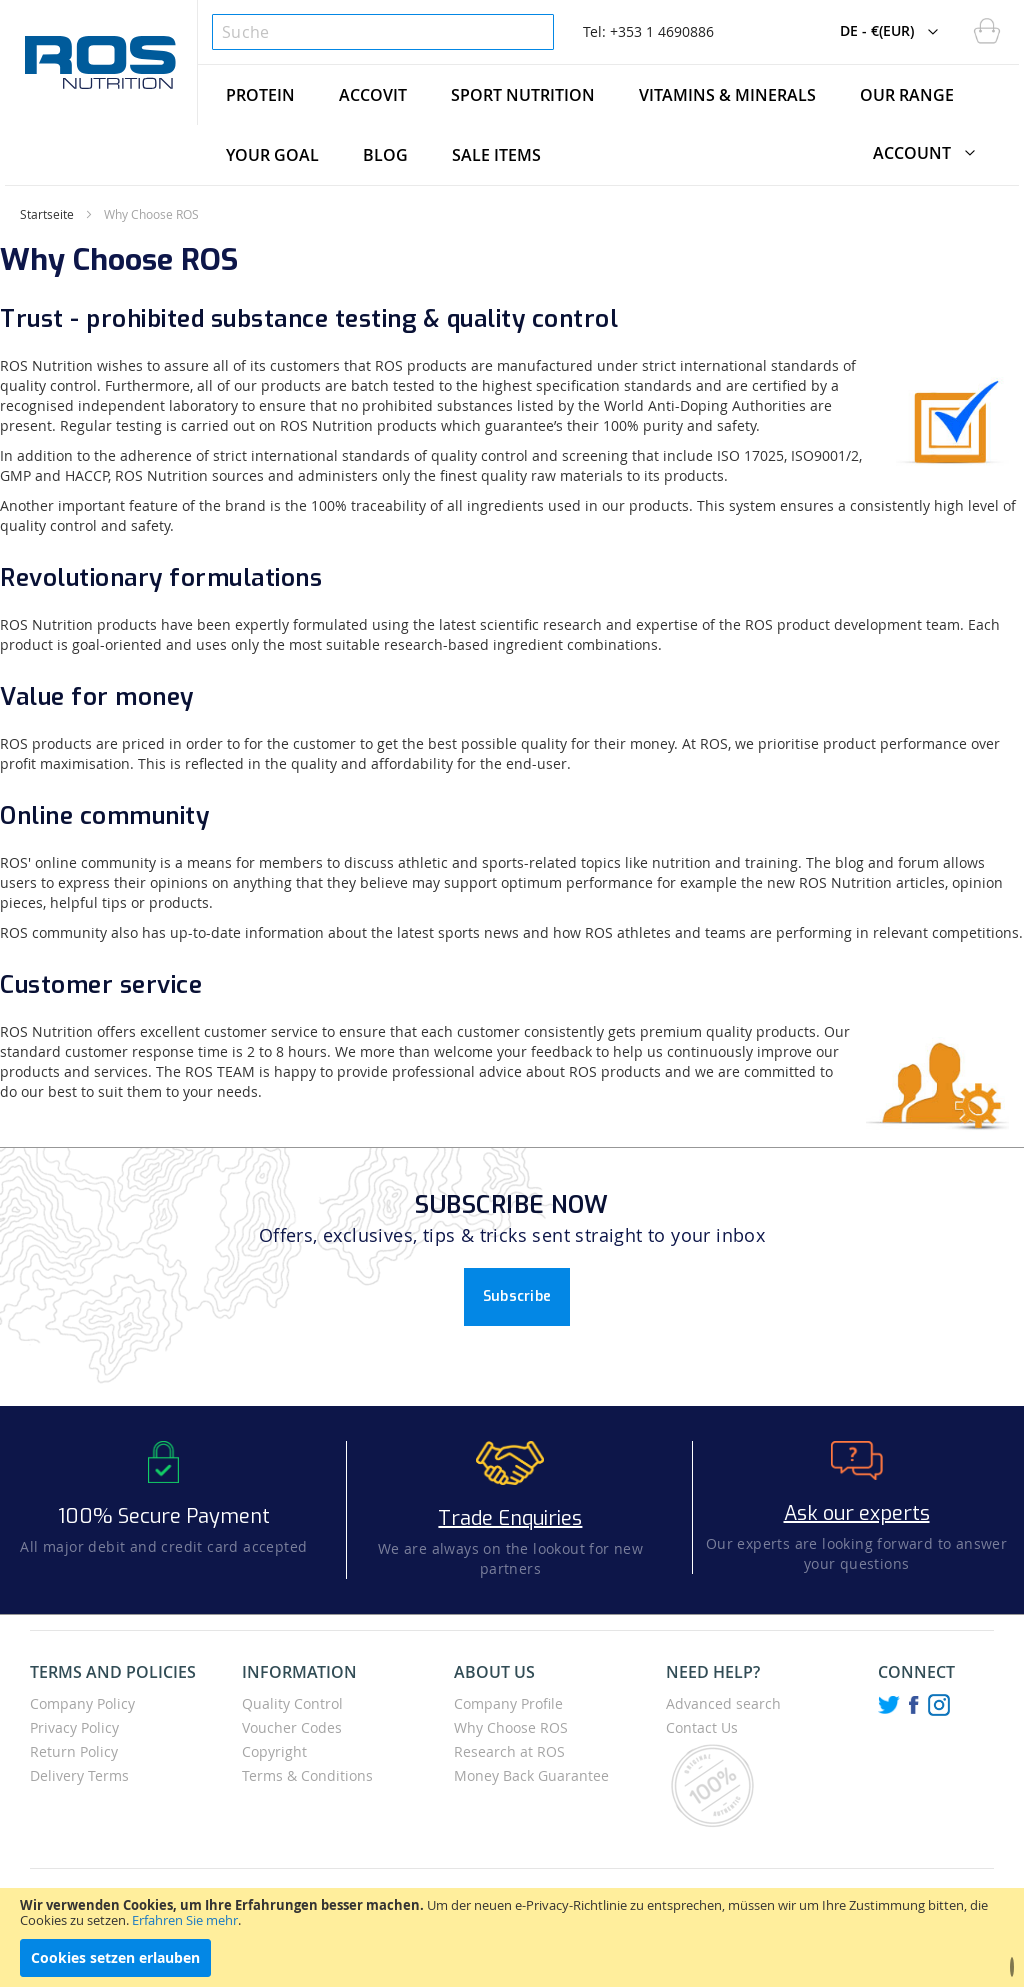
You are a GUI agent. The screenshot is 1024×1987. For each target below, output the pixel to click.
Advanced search (723, 1703)
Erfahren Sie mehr (185, 1920)
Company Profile (508, 1703)
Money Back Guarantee (531, 1775)
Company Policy (82, 1703)
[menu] (608, 125)
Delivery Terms (79, 1775)
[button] (781, 11)
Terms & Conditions (307, 1775)
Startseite (47, 214)
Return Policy (74, 1751)
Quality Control (292, 1703)
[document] (512, 1937)
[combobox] (383, 32)
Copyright (274, 1751)
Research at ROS (509, 1751)
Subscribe (517, 1296)
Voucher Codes (292, 1727)
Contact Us (702, 1727)
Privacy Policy (74, 1727)
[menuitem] (260, 95)
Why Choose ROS (511, 1727)
